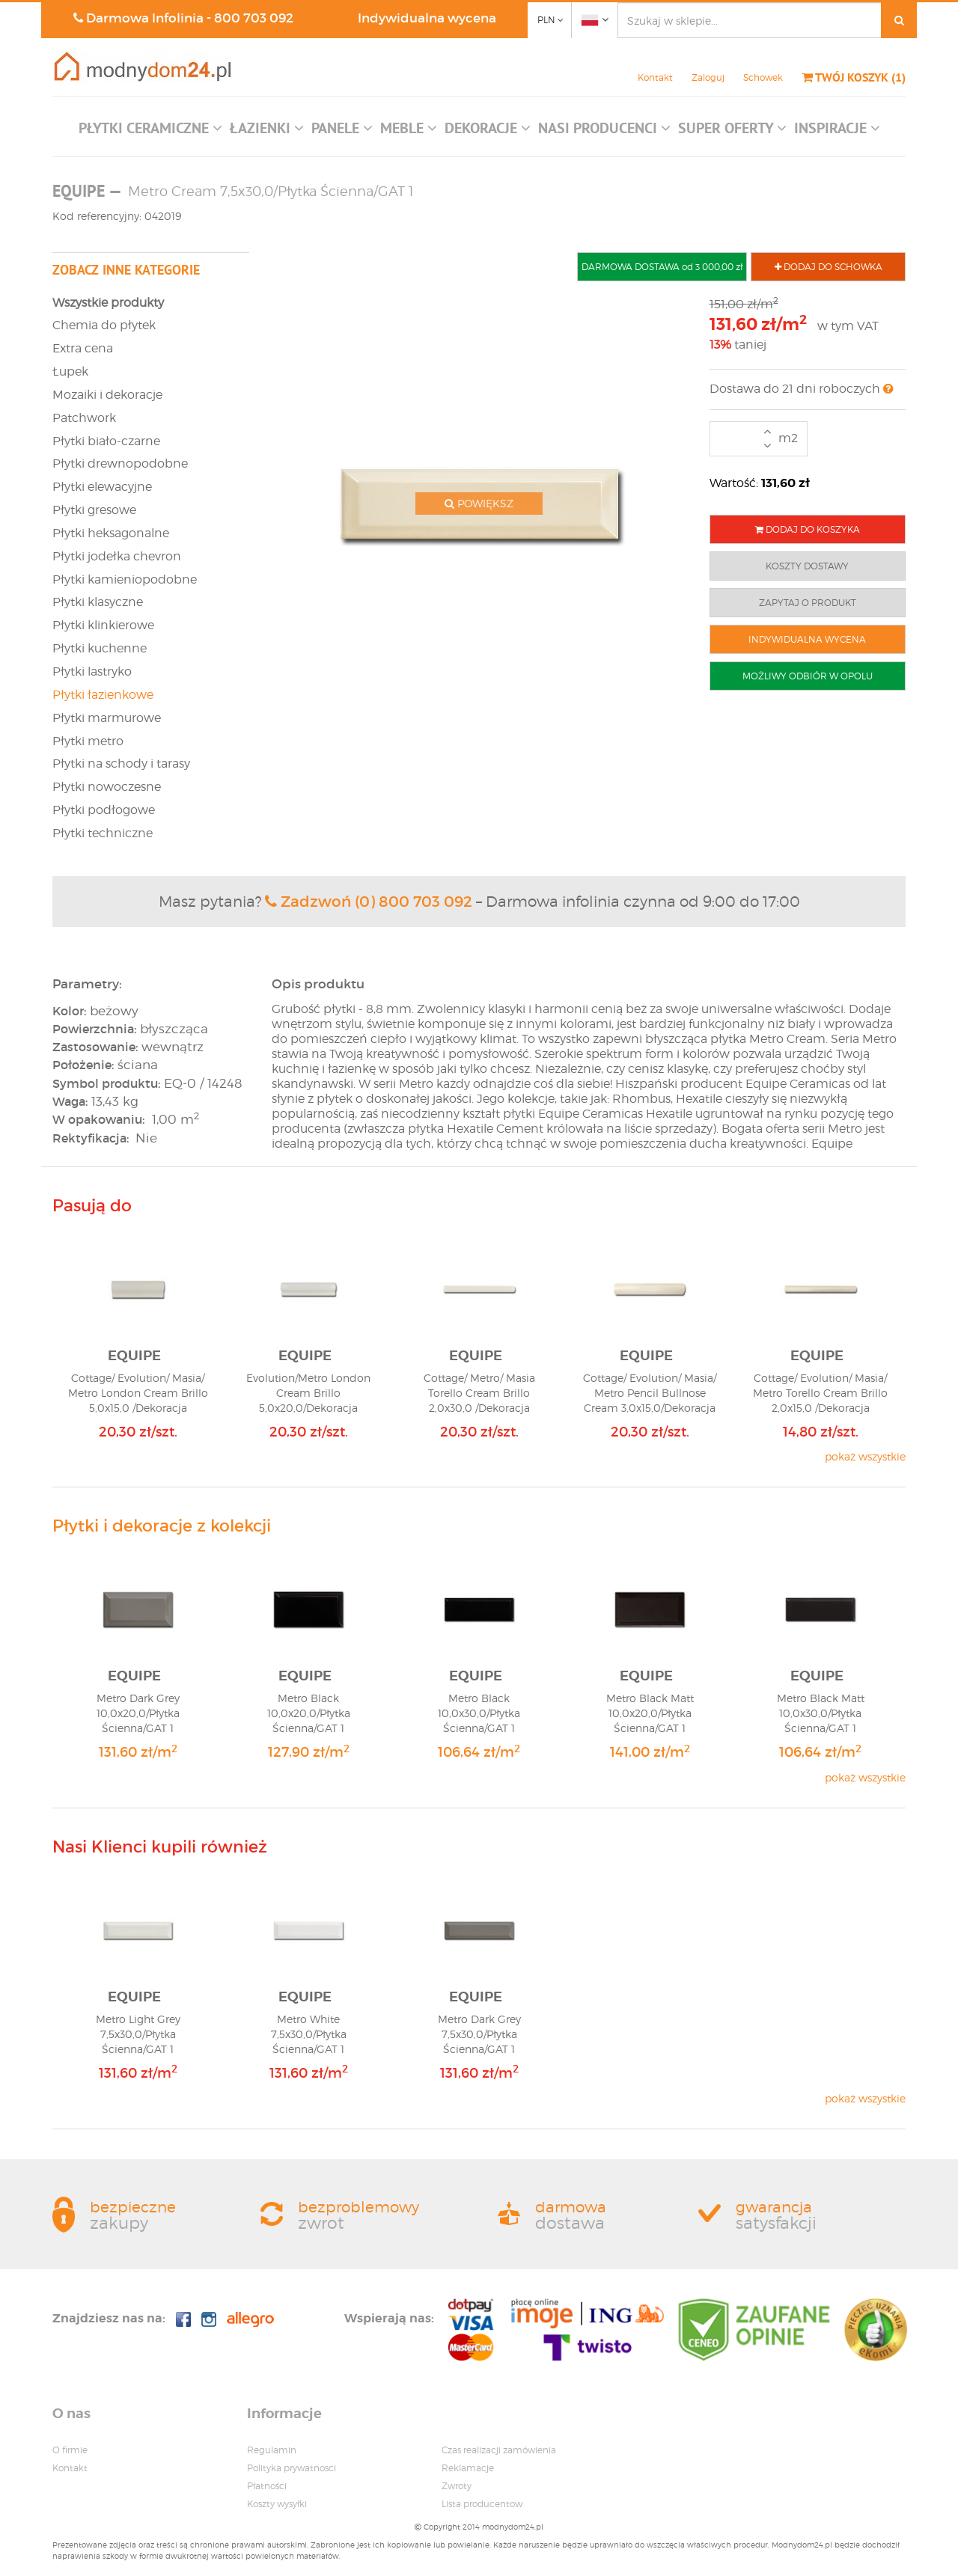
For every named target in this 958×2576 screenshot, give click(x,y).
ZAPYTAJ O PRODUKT (807, 602)
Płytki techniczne (102, 833)
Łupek (70, 371)
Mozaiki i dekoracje (107, 395)
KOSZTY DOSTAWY (807, 566)
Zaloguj (708, 77)
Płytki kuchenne (99, 648)
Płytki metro (87, 741)
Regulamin (271, 2450)
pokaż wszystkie (865, 1456)
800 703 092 (253, 18)
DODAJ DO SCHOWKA (828, 266)
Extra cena (82, 348)
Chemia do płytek (104, 325)
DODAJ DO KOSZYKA (807, 529)
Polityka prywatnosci (291, 2467)
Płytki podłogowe (103, 810)
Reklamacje (468, 2467)
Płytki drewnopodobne (120, 463)
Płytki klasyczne (97, 602)
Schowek (763, 77)
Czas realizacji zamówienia (499, 2450)
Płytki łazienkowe (102, 695)
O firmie (70, 2450)
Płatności (267, 2485)
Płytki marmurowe (106, 718)
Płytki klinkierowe (103, 625)
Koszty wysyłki (277, 2503)
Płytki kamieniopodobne (124, 579)
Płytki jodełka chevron (116, 556)
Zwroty (457, 2485)
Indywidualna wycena (427, 18)
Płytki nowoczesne (106, 787)
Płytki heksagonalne (110, 533)
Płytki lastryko (92, 671)
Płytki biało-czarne (106, 441)
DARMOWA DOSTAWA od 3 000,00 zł (662, 266)
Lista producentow (482, 2503)
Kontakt (655, 77)
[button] (150, 132)
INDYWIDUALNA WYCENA (807, 639)
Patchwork (84, 418)
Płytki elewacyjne (102, 487)
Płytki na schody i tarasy (121, 763)
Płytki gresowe (94, 510)
